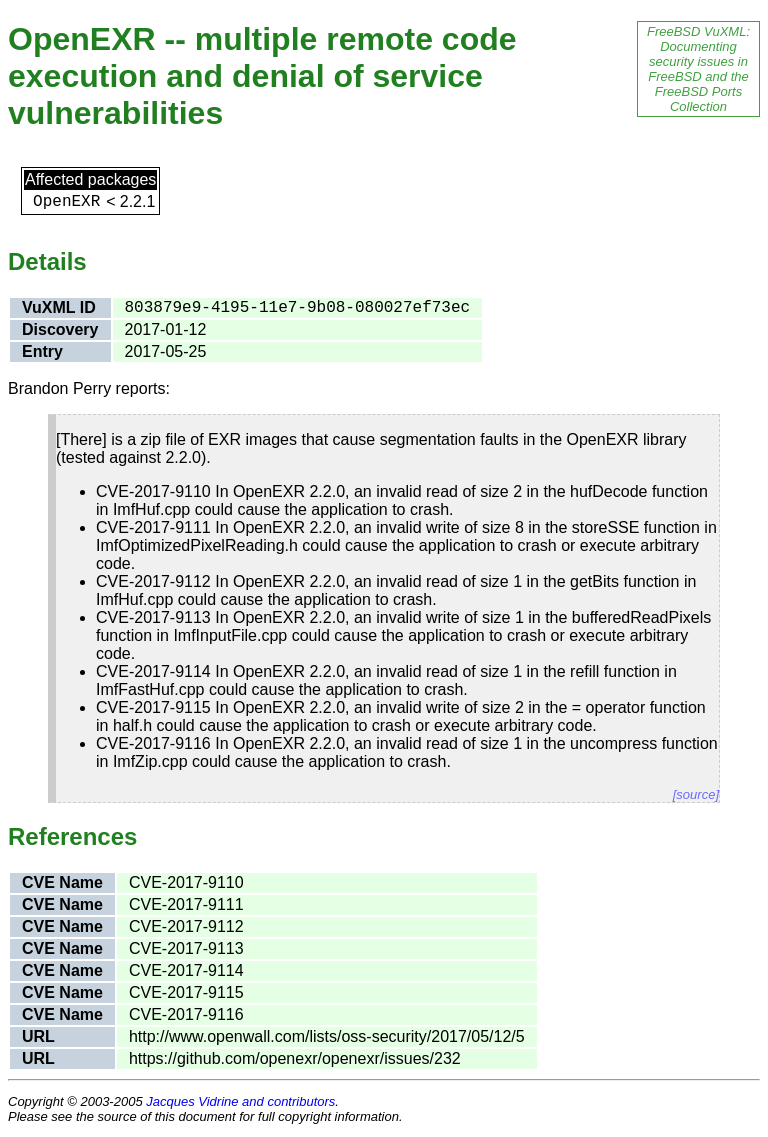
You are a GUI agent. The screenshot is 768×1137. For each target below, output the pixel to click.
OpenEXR (66, 202)
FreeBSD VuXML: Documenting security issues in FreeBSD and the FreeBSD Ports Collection (698, 69)
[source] (696, 794)
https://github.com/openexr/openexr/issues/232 (295, 1058)
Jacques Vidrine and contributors (240, 1101)
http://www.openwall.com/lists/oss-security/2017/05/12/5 (327, 1036)
